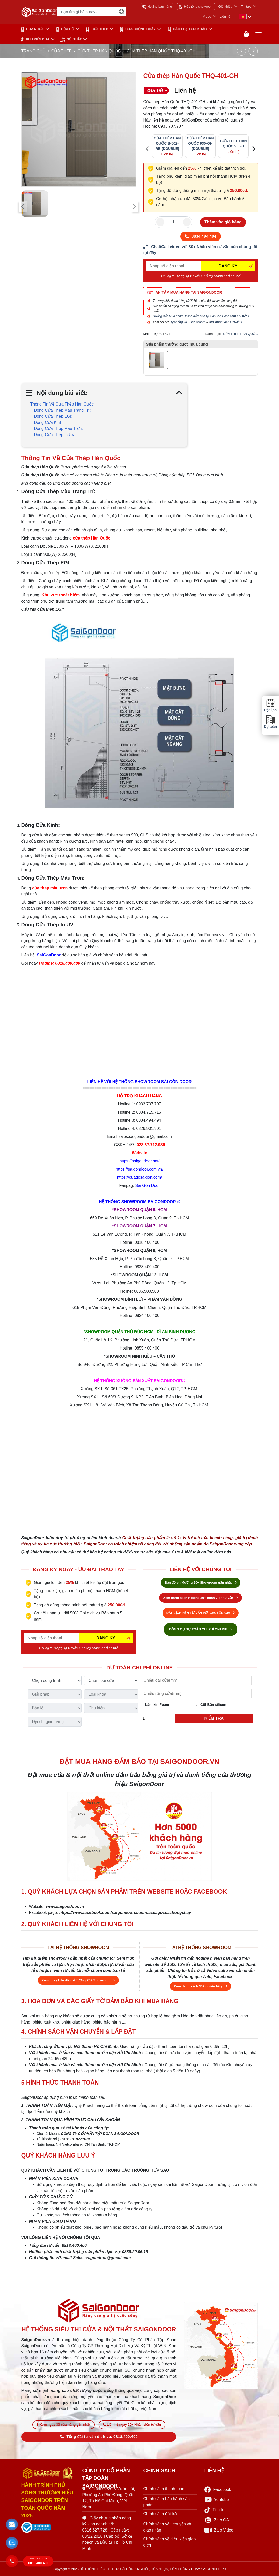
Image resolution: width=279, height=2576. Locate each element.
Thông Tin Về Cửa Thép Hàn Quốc (62, 404)
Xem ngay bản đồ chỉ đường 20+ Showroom (78, 1980)
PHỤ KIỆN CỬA (34, 39)
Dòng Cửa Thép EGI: (53, 416)
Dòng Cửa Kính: (49, 422)
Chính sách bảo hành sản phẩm (166, 2502)
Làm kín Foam (155, 1705)
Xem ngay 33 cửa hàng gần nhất (63, 2425)
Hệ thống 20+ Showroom (187, 322)
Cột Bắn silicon (211, 1705)
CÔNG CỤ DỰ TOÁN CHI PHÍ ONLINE (200, 1629)
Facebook (217, 2489)
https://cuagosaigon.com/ (139, 1177)
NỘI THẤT (71, 39)
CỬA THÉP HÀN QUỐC (99, 51)
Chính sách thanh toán (163, 2489)
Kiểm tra (214, 1718)
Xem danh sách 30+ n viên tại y (200, 1986)
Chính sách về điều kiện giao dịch (169, 2542)
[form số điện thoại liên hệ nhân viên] (200, 250)
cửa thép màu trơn (50, 888)
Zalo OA (216, 2520)
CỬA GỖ (64, 29)
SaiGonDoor (49, 955)
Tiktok (213, 2510)
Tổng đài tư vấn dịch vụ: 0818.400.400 (99, 2437)
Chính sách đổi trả (160, 2514)
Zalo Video (218, 2530)
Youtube (216, 2499)
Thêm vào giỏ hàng (223, 222)
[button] (12, 2524)
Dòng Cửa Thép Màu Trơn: (58, 428)
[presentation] (23, 206)
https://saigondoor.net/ (139, 1161)
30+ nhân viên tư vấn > (225, 322)
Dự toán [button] (270, 722)
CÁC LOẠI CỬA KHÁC (187, 29)
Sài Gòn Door (147, 1185)
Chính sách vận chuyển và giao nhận (167, 2527)
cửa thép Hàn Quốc (91, 538)
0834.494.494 (200, 236)
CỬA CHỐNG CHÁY (137, 29)
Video (207, 16)
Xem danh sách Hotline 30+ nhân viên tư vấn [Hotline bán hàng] (200, 1598)
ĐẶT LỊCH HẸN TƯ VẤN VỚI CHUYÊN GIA (200, 1613)
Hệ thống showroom (196, 7)
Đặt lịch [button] (270, 705)
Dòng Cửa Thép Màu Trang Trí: (62, 410)
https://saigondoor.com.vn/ (139, 1169)
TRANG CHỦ (33, 51)
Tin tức (246, 6)
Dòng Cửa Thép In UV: (55, 434)
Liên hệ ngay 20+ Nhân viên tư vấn (132, 2425)
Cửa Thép (96, 29)
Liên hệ (225, 16)
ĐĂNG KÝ (227, 266)
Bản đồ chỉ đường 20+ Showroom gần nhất (200, 1582)
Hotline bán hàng (157, 7)
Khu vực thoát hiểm (60, 595)
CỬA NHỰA (32, 29)
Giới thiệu (225, 6)
